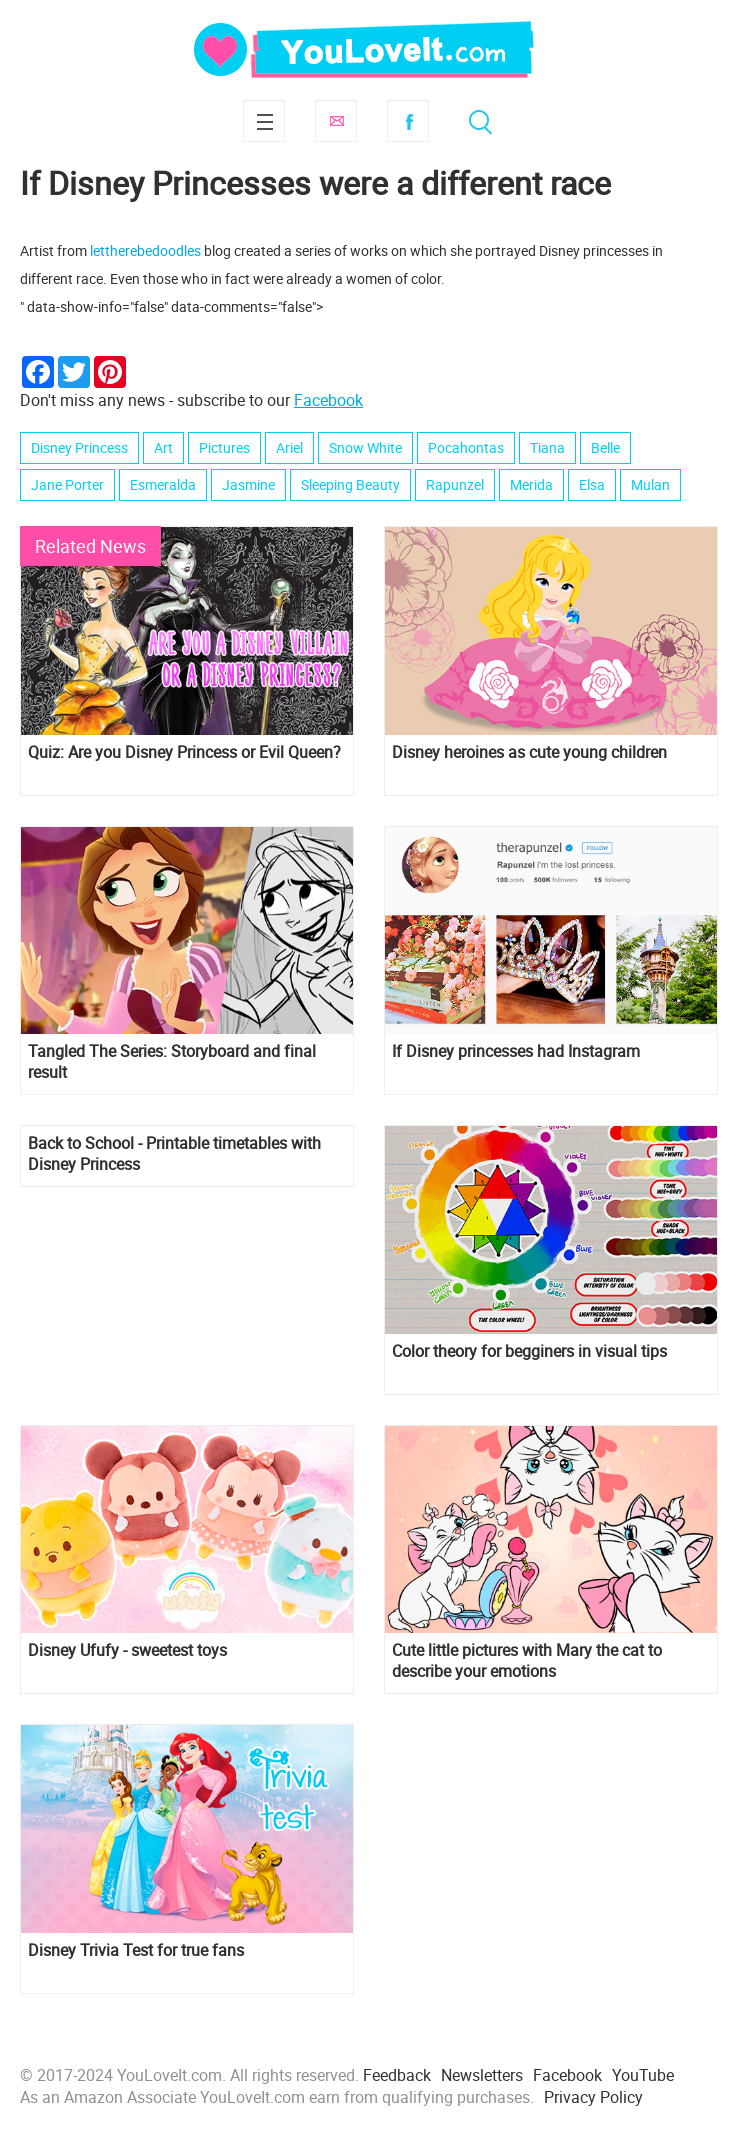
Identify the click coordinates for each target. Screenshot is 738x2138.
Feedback (397, 2075)
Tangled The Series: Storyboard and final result (172, 1062)
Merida (531, 484)
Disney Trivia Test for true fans (136, 1950)
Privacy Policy (593, 2097)
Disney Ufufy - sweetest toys (127, 1650)
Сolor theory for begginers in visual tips (529, 1351)
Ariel (289, 447)
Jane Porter (67, 484)
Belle (605, 447)
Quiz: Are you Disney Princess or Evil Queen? (184, 752)
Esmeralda (163, 484)
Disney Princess (79, 447)
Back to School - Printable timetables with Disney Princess (174, 1154)
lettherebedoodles (145, 250)
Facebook (408, 121)
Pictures (224, 447)
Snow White (365, 447)
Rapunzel (455, 484)
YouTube (643, 2075)
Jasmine (248, 484)
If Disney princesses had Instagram (516, 1051)
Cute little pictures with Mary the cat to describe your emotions (527, 1661)
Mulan (650, 484)
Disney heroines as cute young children (529, 752)
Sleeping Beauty (350, 484)
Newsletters (482, 2075)
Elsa (592, 484)
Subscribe (336, 121)
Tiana (547, 447)
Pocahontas (466, 447)
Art (163, 447)
